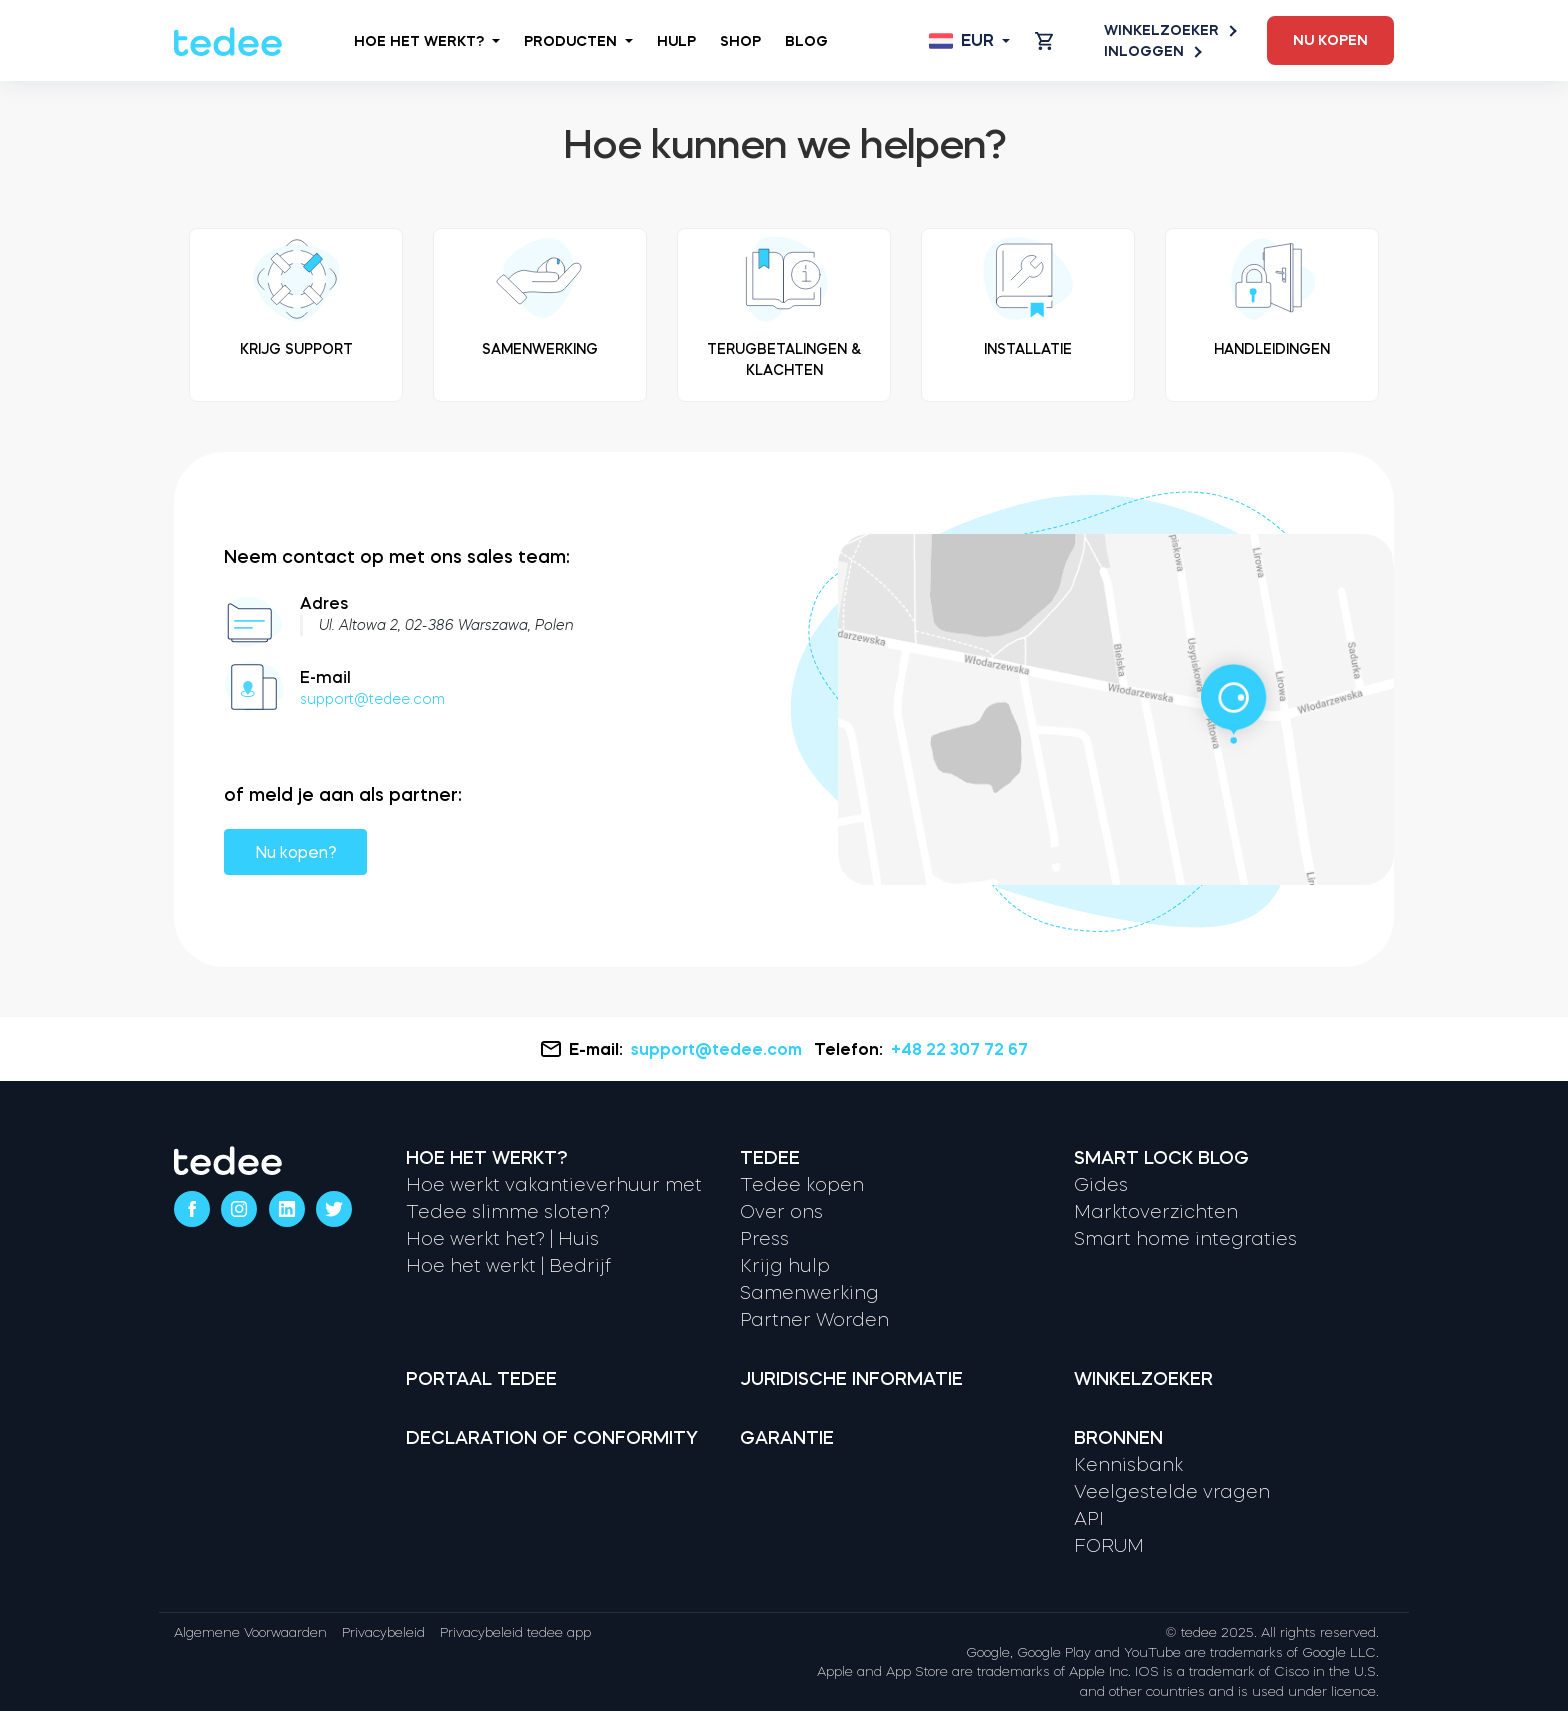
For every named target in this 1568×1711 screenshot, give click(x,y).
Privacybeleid (383, 1632)
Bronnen (1118, 1438)
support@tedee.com (372, 699)
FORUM (1109, 1546)
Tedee (770, 1158)
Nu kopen (1330, 40)
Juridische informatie (851, 1379)
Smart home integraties (1185, 1239)
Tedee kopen (802, 1185)
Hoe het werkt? (427, 41)
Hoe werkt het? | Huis (502, 1239)
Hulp (676, 41)
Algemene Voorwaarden (250, 1632)
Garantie (787, 1438)
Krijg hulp (785, 1266)
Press (764, 1239)
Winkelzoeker (1169, 30)
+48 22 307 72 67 (959, 1049)
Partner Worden (814, 1320)
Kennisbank (1128, 1465)
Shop (740, 41)
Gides (1101, 1185)
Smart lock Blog (1161, 1158)
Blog (806, 41)
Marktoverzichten (1156, 1212)
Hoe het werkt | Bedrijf (508, 1266)
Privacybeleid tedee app (515, 1632)
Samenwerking (809, 1293)
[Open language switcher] (969, 41)
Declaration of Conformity (552, 1438)
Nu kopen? (295, 852)
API (1089, 1519)
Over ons (781, 1212)
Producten (578, 41)
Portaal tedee (481, 1379)
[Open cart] (1044, 41)
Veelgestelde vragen (1172, 1492)
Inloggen (1152, 51)
